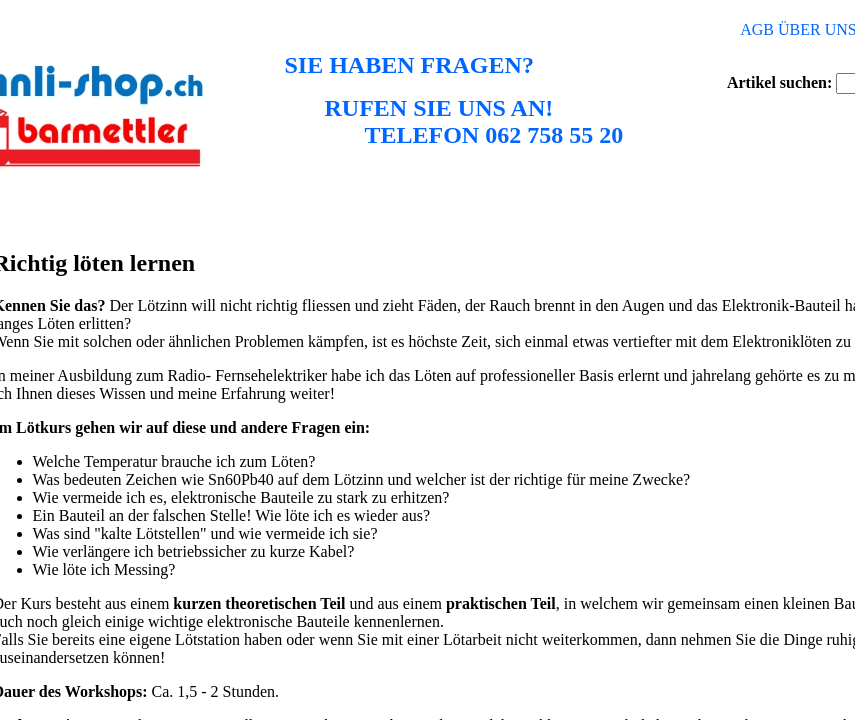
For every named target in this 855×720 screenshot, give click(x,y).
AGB (757, 29)
